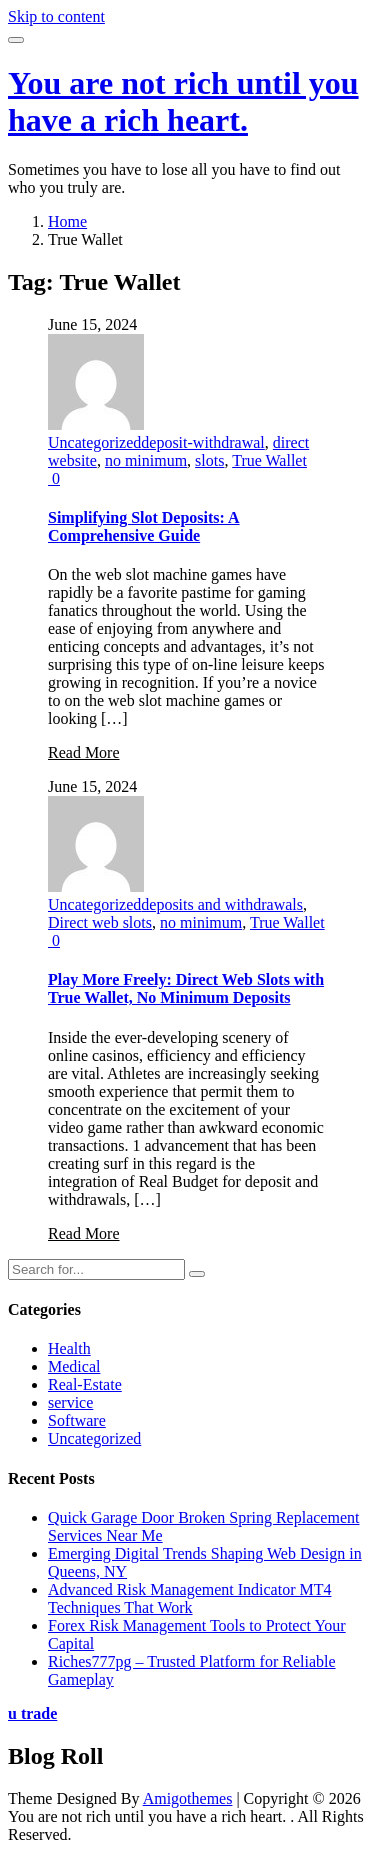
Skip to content (56, 16)
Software (77, 1420)
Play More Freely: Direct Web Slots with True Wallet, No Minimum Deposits (186, 988)
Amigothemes (188, 1798)
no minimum (146, 460)
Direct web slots (100, 922)
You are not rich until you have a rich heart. (183, 101)
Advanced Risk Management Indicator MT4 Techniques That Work (189, 1598)
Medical (74, 1366)
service (70, 1402)
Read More (84, 752)
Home (67, 221)
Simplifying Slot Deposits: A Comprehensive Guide (144, 526)
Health (69, 1348)
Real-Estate (85, 1384)
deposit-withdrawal (203, 442)
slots (209, 460)
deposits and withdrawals (222, 904)
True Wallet (269, 460)
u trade (32, 1713)
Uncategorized (94, 442)
